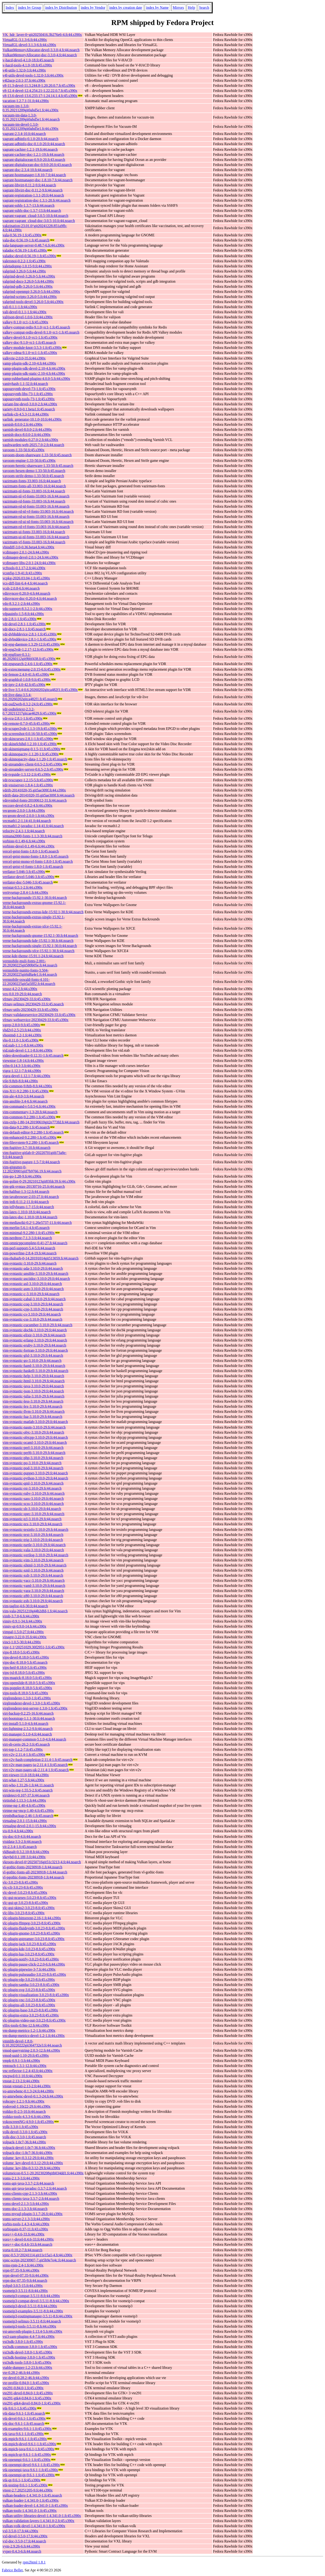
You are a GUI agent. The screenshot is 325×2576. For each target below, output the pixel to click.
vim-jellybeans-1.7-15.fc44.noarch (28, 1207)
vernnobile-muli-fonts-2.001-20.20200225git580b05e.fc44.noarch (30, 963)
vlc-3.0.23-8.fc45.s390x (20, 1882)
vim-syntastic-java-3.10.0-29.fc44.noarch (33, 1386)
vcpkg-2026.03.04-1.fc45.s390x (26, 578)
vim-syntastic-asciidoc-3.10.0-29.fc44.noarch (36, 1279)
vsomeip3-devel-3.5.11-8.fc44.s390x (30, 2306)
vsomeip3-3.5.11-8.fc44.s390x (25, 2291)
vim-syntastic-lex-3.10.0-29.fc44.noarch (32, 1406)
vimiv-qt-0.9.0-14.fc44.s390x (24, 1626)
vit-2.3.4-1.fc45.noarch (20, 1847)
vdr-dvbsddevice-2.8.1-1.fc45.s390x (29, 639)
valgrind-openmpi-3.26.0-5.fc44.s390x (31, 292)
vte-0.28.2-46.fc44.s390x (21, 2373)
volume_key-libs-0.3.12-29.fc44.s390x (31, 2168)
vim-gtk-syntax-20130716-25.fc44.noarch (34, 1186)
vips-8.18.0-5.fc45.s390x (21, 1652)
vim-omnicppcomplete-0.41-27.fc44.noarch (35, 1243)
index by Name (157, 7)
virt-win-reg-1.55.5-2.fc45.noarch (28, 1790)
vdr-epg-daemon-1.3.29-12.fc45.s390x (31, 644)
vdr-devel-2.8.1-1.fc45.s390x (24, 624)
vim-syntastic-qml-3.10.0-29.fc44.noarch (33, 1483)
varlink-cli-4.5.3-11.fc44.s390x (26, 414)
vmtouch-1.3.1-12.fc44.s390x (24, 2066)
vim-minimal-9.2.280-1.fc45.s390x (29, 1233)
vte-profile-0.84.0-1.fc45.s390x (26, 2383)
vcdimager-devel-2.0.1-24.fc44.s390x (30, 557)
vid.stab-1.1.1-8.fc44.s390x (23, 1045)
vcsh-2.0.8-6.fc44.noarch (21, 588)
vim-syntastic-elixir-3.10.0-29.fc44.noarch (34, 1335)
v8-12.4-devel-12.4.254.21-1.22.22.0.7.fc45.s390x (40, 91)
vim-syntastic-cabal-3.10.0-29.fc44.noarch (34, 1299)
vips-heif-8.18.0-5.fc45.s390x (25, 1667)
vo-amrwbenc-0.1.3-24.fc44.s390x (28, 2091)
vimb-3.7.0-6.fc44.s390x (21, 1616)
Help (191, 7)
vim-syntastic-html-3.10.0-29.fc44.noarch (34, 1381)
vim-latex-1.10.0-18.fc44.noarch (27, 1212)
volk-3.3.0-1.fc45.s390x (20, 2127)
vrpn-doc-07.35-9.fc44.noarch (25, 2280)
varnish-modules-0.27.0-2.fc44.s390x (30, 440)
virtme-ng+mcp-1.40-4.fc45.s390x (28, 1811)
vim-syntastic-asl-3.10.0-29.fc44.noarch (32, 1284)
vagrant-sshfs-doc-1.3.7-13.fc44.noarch (32, 211)
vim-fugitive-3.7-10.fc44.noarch (27, 1148)
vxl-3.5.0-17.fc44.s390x (20, 2531)
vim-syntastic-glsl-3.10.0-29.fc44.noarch (33, 1355)
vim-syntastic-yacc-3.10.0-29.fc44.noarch (33, 1580)
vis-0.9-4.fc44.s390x (18, 1831)
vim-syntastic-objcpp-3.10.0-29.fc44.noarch (35, 1437)
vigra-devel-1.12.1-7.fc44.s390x (26, 1076)
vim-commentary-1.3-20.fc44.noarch (30, 1112)
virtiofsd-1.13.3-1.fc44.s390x (24, 1800)
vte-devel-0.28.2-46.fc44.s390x (26, 2378)
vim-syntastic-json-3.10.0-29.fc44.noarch (33, 1391)
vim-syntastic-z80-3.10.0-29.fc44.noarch (33, 1596)
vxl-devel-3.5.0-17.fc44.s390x (25, 2536)
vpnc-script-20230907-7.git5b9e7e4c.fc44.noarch (39, 2260)
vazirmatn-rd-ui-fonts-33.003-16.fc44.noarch (36, 517)
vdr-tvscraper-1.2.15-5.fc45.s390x (28, 780)
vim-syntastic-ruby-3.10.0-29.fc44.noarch (33, 1493)
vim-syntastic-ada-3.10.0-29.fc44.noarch (33, 1268)
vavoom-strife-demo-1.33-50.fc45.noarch (33, 476)
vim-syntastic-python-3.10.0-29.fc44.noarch (35, 1478)
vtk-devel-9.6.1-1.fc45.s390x (24, 2418)
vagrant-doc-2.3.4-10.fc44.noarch (27, 170)
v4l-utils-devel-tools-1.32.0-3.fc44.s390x (33, 75)
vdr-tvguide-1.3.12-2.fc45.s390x (27, 774)
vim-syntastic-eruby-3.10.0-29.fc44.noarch (34, 1345)
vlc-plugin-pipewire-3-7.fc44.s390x (29, 1969)
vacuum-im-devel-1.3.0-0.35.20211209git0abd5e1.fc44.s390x (30, 126)
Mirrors (178, 7)
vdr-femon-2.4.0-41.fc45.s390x (26, 674)
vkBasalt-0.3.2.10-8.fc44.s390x (26, 1852)
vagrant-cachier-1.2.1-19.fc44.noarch (30, 149)
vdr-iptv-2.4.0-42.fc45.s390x (24, 685)
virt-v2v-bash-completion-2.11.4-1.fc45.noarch (38, 1760)
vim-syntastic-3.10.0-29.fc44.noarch (30, 1263)
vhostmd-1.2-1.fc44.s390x (22, 1035)
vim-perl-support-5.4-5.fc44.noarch (29, 1248)
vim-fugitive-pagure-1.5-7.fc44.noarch (31, 1162)
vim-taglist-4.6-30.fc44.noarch (25, 1606)
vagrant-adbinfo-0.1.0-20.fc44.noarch (30, 139)
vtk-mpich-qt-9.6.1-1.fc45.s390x (27, 2455)
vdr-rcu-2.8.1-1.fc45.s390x (22, 718)
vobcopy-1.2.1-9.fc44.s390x (23, 2101)
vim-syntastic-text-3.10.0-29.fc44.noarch (33, 1535)
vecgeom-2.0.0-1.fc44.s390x (24, 811)
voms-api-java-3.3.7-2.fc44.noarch (28, 2183)
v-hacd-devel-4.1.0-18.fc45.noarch (28, 60)
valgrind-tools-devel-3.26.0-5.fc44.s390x (33, 302)
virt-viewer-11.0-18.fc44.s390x (26, 1775)
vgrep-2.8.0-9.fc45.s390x (21, 1025)
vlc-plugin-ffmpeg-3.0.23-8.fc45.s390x (32, 1923)
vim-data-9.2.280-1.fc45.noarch (26, 1127)
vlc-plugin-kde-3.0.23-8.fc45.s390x (29, 1949)
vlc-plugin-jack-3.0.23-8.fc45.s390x (29, 1944)
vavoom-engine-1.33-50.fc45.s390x (29, 461)
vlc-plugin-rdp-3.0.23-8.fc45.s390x (29, 1980)
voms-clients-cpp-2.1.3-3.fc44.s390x (30, 2193)
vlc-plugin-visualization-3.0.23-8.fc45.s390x (36, 1995)
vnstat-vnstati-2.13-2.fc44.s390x (27, 2086)
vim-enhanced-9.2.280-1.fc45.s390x (29, 1137)
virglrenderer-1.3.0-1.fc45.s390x (27, 1698)
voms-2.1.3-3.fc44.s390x (21, 2178)
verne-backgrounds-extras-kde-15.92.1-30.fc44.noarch (43, 912)
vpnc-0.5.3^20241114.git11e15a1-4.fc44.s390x (37, 2255)
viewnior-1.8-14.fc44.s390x (23, 1061)
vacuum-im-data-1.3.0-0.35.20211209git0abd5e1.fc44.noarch (31, 117)
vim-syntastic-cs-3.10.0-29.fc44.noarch (32, 1314)
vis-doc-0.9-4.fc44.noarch (22, 1836)
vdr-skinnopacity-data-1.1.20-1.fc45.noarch (35, 759)
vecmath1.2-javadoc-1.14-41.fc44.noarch (33, 826)
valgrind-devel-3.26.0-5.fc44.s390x (29, 276)
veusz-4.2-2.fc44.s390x (20, 989)
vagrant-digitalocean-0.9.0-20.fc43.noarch (34, 160)
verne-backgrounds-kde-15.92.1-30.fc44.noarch (38, 941)
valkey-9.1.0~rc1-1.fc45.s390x (25, 322)
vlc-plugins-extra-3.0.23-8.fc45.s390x (31, 2015)
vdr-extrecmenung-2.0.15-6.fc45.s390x (32, 669)
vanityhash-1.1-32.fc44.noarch (25, 384)
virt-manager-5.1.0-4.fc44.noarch (27, 1734)
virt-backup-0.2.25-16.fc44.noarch (28, 1713)
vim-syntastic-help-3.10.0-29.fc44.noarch (33, 1376)
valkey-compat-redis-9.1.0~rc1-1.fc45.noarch (36, 327)
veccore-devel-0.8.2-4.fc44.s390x (27, 805)
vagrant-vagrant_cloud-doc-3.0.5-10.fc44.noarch (39, 221)
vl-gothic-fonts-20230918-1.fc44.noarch (32, 1867)
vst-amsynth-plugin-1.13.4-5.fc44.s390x (32, 2331)
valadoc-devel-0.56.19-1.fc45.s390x (29, 256)
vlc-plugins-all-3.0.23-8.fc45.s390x (29, 2005)
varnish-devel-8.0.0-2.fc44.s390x (27, 429)
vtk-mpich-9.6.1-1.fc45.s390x (25, 2439)
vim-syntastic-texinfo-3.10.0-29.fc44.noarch (35, 1530)
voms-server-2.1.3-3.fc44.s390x (26, 2219)
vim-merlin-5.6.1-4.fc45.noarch (26, 1228)
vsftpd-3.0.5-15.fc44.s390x (23, 2286)
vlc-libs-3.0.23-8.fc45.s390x (24, 1913)
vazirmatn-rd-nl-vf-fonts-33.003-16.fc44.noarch (38, 511)
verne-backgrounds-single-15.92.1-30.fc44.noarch (40, 946)
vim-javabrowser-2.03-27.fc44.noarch (31, 1197)
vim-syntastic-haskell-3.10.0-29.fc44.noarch (35, 1371)
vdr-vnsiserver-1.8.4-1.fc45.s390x (28, 785)
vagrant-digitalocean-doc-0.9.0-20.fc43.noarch (37, 165)
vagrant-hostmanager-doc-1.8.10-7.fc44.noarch (38, 180)
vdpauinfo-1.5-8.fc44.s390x (23, 614)
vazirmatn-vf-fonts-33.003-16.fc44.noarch (34, 542)
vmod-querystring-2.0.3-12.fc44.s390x (31, 2050)
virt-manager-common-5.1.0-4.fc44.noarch (34, 1739)
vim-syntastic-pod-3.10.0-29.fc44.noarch (33, 1468)
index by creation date (125, 7)
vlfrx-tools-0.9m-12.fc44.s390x (26, 2025)
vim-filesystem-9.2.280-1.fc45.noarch (31, 1142)
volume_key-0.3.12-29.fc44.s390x (28, 2158)
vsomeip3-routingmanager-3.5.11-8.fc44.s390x (37, 2316)
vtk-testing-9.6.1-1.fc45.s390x (25, 2485)
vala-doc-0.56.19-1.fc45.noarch (26, 240)
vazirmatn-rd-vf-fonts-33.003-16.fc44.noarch (36, 527)
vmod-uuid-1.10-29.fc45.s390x (26, 2055)
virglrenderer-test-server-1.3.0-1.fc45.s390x (35, 1708)
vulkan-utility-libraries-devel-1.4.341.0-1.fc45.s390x (42, 2516)
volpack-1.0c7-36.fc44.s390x (24, 2142)
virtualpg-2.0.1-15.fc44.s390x (25, 1821)
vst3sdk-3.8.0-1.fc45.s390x (23, 2342)
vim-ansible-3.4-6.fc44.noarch (25, 1101)
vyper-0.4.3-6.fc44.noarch (22, 2551)
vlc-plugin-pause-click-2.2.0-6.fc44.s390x (34, 1964)
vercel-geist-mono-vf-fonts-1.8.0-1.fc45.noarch (38, 861)
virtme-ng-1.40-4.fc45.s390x (24, 1805)
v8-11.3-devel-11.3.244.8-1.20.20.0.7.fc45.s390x (39, 86)
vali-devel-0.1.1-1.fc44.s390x (24, 312)
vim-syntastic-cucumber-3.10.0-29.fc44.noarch (37, 1325)
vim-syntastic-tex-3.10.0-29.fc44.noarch (32, 1524)
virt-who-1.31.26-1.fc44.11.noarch (28, 1785)
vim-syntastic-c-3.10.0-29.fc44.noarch (31, 1294)
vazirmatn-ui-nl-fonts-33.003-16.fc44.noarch (36, 537)
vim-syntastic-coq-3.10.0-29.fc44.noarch (33, 1304)
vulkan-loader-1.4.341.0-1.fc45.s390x (31, 2500)
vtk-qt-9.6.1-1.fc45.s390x (22, 2480)
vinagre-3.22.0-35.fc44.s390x (24, 1637)
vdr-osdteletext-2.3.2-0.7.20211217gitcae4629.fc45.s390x (29, 711)
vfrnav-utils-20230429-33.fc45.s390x (30, 1010)
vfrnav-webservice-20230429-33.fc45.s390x (35, 1020)
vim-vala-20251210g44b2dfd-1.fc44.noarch (35, 1611)
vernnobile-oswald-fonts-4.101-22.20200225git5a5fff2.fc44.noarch (29, 982)
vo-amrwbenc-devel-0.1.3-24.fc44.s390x (33, 2096)
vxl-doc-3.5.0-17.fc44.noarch (24, 2541)
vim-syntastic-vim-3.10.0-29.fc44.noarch (33, 1560)
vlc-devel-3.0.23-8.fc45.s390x (25, 1892)
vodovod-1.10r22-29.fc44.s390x (27, 2106)
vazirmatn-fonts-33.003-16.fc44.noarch (32, 481)
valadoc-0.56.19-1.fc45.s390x (25, 250)
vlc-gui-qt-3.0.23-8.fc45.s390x (25, 1903)
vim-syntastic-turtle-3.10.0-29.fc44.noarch (34, 1545)
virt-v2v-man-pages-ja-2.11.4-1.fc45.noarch (35, 1765)
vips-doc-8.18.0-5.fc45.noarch (25, 1662)
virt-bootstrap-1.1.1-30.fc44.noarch (29, 1718)
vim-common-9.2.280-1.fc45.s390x (29, 1117)
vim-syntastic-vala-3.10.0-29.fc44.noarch (33, 1550)
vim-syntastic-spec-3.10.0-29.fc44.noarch (33, 1514)
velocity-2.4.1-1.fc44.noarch (24, 831)
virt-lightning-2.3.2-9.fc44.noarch (28, 1729)
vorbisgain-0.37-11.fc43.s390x (25, 2229)
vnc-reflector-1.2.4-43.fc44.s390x (28, 2071)
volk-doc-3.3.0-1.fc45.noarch (24, 2137)
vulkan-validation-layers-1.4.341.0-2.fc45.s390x (38, 2521)
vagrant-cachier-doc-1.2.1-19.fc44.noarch (33, 154)
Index (10, 7)
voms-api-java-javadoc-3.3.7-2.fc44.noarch (35, 2188)
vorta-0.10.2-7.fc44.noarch (22, 2250)
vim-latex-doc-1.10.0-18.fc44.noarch (30, 1217)
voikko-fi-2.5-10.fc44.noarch (24, 2111)
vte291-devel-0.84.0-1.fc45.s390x (28, 2393)
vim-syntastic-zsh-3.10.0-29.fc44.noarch (33, 1601)
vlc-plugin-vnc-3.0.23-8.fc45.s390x (29, 2000)
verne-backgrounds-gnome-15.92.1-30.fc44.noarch (40, 936)
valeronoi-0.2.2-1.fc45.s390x (24, 261)
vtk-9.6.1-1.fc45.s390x (19, 2408)
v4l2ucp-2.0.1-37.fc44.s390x (24, 80)
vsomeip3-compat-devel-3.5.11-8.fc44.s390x (36, 2301)
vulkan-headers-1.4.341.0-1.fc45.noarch (32, 2495)
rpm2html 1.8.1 (34, 2562)
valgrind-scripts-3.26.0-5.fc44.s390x (30, 297)
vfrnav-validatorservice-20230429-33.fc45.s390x (39, 1015)
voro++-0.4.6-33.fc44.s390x (24, 2234)
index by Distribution (61, 7)
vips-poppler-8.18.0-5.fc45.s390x (27, 1688)
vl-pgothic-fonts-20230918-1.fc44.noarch (33, 1877)
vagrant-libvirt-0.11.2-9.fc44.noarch (29, 185)
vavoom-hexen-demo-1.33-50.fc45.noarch (34, 471)
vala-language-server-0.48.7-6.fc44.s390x (33, 245)
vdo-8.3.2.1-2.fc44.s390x (21, 604)
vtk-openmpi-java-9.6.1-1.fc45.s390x (30, 2470)
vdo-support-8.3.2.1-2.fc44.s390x (27, 609)
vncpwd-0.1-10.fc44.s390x (22, 2076)
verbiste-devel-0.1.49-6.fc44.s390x (28, 846)
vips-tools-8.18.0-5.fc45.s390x (25, 1693)
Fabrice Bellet (12, 2570)
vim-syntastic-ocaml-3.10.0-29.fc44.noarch (35, 1442)
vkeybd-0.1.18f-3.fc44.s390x (24, 1857)
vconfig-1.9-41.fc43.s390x (22, 573)
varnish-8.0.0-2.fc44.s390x (22, 424)
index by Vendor (93, 7)
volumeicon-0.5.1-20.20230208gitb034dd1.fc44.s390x (43, 2173)
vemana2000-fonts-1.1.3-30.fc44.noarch (32, 836)
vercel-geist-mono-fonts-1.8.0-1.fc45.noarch (35, 856)
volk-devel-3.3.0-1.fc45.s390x (25, 2132)
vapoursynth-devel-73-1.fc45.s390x (29, 389)
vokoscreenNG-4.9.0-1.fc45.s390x (28, 2122)
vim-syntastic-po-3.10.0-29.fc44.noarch (32, 1463)
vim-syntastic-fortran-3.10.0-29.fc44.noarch (35, 1350)
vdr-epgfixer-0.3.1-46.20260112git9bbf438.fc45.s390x (29, 657)
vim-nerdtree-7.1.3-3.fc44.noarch (27, 1238)
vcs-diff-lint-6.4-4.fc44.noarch (25, 583)
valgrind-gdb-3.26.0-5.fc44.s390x (28, 286)
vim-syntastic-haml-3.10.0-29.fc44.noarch (34, 1366)
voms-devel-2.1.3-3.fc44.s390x (26, 2204)
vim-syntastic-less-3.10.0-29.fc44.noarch (33, 1401)
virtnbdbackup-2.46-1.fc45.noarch (28, 1816)
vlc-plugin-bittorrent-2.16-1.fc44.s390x (32, 1918)
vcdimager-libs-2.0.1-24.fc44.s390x (29, 563)
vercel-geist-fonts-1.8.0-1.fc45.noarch (31, 851)
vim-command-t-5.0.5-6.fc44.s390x (29, 1106)
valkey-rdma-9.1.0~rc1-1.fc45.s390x (30, 353)
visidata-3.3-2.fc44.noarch (22, 1842)
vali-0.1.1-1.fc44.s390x (20, 307)
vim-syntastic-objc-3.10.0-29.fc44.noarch (33, 1432)
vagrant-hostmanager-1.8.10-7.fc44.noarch (34, 175)
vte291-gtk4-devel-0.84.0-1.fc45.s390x (32, 2403)
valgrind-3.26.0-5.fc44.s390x (24, 271)
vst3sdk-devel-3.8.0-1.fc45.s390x (27, 2352)
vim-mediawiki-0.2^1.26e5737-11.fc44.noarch (37, 1223)
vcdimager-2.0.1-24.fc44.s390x (26, 552)
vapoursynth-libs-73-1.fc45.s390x (28, 394)
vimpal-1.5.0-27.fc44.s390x (23, 1632)
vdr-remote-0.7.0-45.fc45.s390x (26, 723)
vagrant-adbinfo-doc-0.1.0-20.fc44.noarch (34, 144)
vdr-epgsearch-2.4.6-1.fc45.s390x (28, 664)
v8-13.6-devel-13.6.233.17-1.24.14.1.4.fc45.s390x (40, 96)
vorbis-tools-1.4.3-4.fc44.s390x (26, 2224)
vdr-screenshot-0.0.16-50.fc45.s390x (30, 734)
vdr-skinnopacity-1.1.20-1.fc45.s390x (30, 754)
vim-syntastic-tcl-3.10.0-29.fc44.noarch (32, 1519)
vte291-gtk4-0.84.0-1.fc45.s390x (27, 2398)
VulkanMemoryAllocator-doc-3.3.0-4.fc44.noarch (40, 55)
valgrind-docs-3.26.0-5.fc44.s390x (28, 281)
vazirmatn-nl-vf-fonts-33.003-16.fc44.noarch (36, 496)
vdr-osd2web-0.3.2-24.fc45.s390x (28, 704)
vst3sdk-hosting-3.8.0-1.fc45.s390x (29, 2357)
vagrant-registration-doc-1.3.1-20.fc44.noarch (36, 200)
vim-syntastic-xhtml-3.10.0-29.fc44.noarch (35, 1565)
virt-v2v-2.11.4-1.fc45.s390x (24, 1755)
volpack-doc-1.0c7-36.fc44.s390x (28, 2153)
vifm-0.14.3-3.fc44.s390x (22, 1066)
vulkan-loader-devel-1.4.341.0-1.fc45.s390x (35, 2505)
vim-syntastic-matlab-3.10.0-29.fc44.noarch (35, 1422)
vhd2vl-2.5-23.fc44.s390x (22, 1030)
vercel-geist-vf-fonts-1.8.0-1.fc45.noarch (33, 867)
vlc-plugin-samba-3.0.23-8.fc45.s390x (31, 1985)
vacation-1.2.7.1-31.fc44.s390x (26, 101)
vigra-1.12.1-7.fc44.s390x (22, 1071)
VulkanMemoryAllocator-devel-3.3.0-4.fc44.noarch (41, 50)
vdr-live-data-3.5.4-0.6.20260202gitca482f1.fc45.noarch (30, 697)
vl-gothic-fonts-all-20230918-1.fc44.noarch (35, 1872)
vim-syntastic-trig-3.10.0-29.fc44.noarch (33, 1540)
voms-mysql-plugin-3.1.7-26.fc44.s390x (33, 2214)
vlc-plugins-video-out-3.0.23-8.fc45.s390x (34, 2020)
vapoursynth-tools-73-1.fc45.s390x (29, 399)
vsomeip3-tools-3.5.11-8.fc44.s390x (29, 2326)
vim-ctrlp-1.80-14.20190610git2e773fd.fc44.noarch (41, 1122)
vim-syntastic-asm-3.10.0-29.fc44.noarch (33, 1289)
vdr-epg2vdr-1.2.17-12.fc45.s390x (28, 649)
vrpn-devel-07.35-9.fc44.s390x (26, 2275)
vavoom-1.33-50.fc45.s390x (24, 450)
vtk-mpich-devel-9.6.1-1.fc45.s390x (29, 2444)
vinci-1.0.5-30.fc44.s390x (22, 1642)
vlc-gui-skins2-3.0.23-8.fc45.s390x (29, 1908)
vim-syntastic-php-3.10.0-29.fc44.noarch (33, 1458)
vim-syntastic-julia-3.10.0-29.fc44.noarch (33, 1396)
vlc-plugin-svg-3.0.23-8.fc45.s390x (29, 1990)
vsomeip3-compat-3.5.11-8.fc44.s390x (31, 2296)
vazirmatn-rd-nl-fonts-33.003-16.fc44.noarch (36, 506)
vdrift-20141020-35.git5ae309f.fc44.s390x (34, 790)
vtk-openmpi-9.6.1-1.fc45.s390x (27, 2460)
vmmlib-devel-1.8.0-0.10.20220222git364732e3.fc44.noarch (32, 2043)
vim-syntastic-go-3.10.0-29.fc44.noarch (32, 1361)
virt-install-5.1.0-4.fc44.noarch (25, 1724)
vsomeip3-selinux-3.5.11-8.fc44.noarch (32, 2321)
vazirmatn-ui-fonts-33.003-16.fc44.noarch (34, 532)
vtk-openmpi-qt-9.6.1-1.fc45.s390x (29, 2475)
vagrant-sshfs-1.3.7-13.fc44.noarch (28, 205)
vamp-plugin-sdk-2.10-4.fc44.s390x (29, 363)
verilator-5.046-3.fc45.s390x (24, 872)
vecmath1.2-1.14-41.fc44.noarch (27, 821)
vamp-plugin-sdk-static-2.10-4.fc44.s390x (34, 373)
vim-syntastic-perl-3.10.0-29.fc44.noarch (33, 1448)
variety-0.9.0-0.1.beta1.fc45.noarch (29, 409)
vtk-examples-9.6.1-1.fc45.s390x (27, 2429)
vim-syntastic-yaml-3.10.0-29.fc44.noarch (34, 1586)
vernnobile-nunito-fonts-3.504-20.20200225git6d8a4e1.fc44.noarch (30, 972)
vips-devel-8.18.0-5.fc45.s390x (26, 1657)
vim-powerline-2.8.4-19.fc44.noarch (30, 1253)
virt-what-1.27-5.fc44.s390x (23, 1780)
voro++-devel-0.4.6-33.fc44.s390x (28, 2239)
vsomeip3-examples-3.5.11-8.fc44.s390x (33, 2311)
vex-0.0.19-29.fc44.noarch (22, 994)
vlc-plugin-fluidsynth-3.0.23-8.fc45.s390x (34, 1928)
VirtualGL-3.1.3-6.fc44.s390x (25, 40)
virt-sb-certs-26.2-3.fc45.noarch (26, 1744)
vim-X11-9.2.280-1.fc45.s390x (26, 1091)
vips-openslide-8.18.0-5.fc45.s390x (29, 1683)
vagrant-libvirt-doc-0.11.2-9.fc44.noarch (33, 190)
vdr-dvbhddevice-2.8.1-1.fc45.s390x (30, 634)
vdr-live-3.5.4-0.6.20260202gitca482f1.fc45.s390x (40, 690)
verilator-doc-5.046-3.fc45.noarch (28, 882)
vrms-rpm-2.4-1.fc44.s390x (23, 2265)
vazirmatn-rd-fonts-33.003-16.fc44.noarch (34, 501)
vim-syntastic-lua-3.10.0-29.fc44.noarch (32, 1417)
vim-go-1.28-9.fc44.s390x (22, 1176)
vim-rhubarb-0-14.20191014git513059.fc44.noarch (40, 1258)
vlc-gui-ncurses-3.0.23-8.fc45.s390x (29, 1898)
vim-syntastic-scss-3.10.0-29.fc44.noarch (33, 1504)
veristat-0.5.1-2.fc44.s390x (22, 887)
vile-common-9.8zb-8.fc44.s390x (27, 1086)
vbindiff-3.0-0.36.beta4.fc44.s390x (28, 547)
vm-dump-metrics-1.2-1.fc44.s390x (29, 2030)
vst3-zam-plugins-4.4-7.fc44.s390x (28, 2336)
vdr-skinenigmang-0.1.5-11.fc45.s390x (31, 749)
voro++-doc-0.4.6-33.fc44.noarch (27, 2244)
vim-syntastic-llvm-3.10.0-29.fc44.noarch (34, 1411)
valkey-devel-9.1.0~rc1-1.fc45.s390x (30, 337)
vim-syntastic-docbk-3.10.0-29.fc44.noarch (35, 1330)
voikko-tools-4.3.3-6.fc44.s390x (26, 2117)
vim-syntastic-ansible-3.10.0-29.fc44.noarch (35, 1273)
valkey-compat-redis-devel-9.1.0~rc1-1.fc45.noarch (41, 332)
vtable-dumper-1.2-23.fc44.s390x (27, 2368)
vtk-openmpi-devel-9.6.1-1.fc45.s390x (31, 2465)
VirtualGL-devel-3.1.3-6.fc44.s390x (29, 45)
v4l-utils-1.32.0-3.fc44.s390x (24, 70)
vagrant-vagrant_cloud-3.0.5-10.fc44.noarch (35, 216)
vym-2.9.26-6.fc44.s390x (21, 2546)
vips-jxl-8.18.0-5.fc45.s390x (24, 1673)
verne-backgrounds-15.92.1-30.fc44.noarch (35, 898)
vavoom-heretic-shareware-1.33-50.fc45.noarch (38, 466)
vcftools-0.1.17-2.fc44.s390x (24, 568)
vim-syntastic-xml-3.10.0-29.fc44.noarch (33, 1570)
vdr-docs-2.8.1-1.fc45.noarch (24, 629)
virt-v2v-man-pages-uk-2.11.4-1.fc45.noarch (36, 1770)
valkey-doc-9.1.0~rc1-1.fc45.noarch (29, 342)
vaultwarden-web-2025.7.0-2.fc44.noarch (33, 445)
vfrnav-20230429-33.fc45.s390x (27, 999)
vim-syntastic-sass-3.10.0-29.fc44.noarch (33, 1499)
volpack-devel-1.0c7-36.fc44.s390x (29, 2148)
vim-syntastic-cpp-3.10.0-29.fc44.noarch (33, 1309)
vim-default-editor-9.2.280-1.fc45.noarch (33, 1132)
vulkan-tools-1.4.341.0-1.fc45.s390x (30, 2511)
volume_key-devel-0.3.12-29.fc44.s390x (33, 2163)
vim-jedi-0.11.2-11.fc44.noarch (26, 1202)
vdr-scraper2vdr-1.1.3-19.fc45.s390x (30, 729)
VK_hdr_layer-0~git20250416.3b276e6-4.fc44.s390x (42, 35)
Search (204, 7)
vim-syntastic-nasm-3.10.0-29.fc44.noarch (34, 1427)
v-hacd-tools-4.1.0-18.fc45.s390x (27, 65)
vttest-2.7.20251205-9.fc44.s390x (28, 2490)
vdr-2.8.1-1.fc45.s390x (19, 619)
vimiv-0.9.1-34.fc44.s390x (22, 1621)
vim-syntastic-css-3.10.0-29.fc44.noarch (32, 1319)
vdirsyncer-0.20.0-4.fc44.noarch (26, 593)
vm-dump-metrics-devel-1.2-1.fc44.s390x (34, 2036)
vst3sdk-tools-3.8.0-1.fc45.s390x (27, 2362)
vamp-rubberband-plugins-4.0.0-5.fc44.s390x (36, 379)
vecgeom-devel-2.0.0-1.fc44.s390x (28, 816)
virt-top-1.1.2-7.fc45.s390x (23, 1749)
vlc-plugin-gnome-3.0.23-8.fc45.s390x (31, 1933)
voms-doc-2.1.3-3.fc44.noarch (25, 2209)
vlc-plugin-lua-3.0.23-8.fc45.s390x (28, 1954)
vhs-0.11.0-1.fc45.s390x (20, 1040)
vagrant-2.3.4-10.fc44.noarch (24, 134)
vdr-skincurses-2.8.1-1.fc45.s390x (28, 739)
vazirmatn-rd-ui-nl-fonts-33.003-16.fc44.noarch (38, 522)
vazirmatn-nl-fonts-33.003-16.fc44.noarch (34, 491)
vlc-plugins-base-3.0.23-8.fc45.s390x (30, 2010)
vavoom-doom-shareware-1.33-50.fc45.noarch (37, 455)
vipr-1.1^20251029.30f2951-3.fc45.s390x (34, 1647)
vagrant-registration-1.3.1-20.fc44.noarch (33, 195)
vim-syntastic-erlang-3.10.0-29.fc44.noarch (35, 1340)
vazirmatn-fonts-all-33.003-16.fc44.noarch (34, 486)
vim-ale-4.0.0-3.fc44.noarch (23, 1096)
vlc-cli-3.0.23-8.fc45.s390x (23, 1887)
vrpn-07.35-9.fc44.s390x (21, 2270)
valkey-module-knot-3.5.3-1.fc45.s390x (32, 348)
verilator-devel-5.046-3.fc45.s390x (28, 877)
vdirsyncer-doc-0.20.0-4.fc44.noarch (30, 598)
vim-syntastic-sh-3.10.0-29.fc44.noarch (32, 1509)
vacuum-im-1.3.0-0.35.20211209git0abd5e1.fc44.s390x (30, 108)
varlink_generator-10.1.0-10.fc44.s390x (32, 419)
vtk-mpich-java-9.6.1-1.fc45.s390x (28, 2449)
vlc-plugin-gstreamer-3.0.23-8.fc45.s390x (33, 1939)
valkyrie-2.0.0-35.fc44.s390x (24, 358)
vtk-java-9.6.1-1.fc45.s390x (23, 2434)
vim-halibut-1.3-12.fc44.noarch (26, 1192)
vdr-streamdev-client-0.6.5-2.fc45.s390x (32, 764)
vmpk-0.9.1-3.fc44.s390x (21, 2061)
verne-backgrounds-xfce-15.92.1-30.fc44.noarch (38, 951)
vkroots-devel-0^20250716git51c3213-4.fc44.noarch (42, 1862)
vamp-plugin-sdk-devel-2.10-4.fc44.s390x (34, 368)
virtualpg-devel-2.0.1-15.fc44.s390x (29, 1826)
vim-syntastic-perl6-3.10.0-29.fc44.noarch (34, 1453)
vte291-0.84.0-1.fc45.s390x (23, 2388)
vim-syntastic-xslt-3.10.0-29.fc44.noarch (33, 1575)
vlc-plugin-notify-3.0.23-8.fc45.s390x (31, 1959)
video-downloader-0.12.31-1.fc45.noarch (33, 1055)
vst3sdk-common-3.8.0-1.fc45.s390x (30, 2347)
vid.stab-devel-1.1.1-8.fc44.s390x (28, 1050)
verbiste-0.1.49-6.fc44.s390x (24, 841)
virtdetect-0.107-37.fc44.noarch (26, 1795)
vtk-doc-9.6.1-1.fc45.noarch (23, 2424)
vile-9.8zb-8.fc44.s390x (20, 1081)
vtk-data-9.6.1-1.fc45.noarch (24, 2413)
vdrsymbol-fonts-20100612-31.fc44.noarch (35, 800)
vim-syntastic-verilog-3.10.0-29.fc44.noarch (35, 1555)
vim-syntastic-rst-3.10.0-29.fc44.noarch (32, 1488)
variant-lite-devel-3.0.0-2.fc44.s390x (30, 404)
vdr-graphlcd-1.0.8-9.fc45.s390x (27, 680)
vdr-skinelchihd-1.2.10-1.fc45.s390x (30, 744)
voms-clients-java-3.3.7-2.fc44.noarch (31, 2199)
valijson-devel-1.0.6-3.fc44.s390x (28, 317)
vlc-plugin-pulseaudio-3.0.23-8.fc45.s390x (34, 1974)
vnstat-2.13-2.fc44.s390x (21, 2081)
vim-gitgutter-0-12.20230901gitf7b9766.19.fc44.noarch (32, 1169)
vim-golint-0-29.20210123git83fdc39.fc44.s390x (39, 1181)
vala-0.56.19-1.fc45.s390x (22, 235)
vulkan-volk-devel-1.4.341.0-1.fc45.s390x (34, 2526)
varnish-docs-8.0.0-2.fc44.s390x (27, 435)
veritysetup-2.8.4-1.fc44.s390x (25, 892)
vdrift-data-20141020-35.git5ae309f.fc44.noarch (39, 795)
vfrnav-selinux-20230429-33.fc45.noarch (33, 1004)
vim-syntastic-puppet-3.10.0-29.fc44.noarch (35, 1473)
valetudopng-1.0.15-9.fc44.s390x (27, 266)
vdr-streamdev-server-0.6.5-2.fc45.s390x (33, 769)
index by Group (29, 7)
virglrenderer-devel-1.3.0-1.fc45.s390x (31, 1703)
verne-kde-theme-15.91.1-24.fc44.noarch (33, 956)
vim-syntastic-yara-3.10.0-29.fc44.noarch (33, 1591)
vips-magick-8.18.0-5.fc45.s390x (27, 1678)
